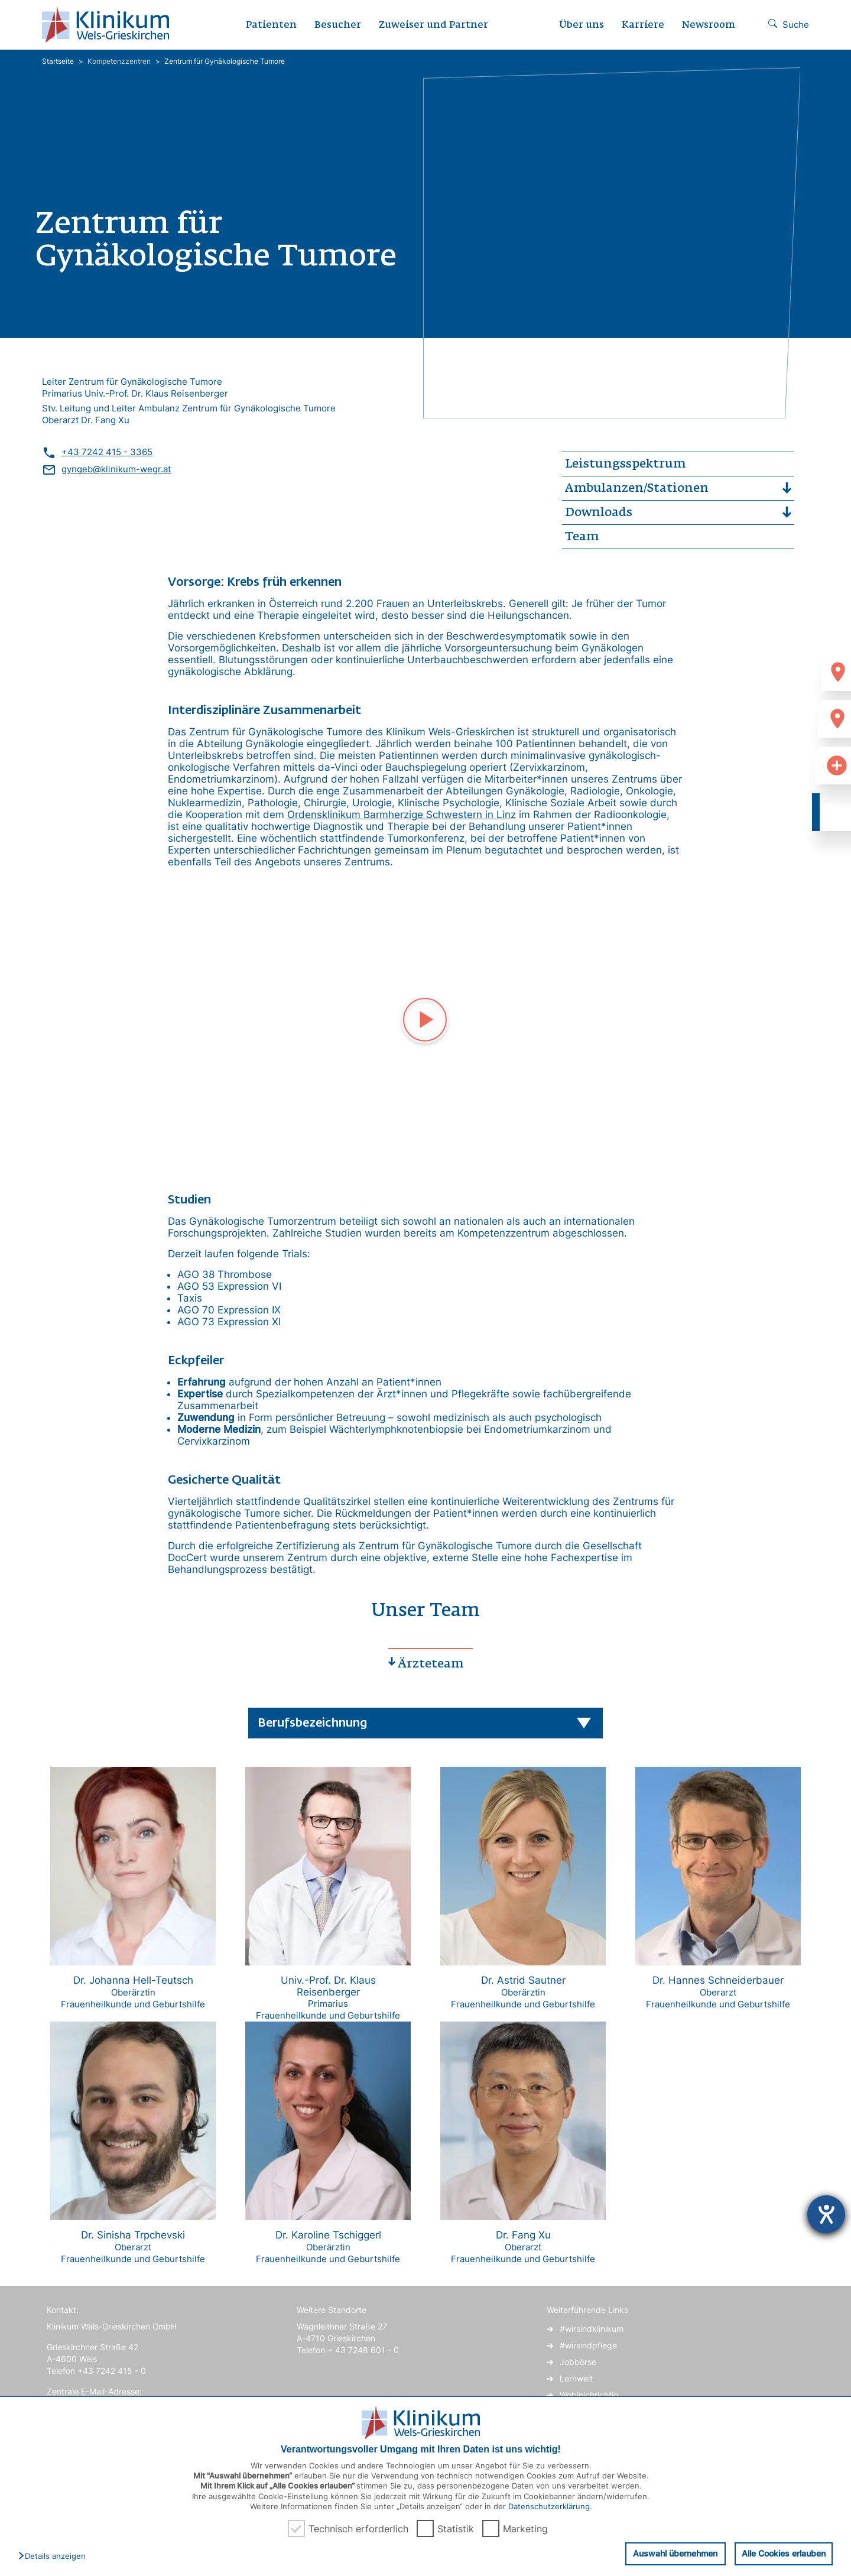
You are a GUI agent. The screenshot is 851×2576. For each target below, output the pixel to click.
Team (582, 537)
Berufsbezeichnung (312, 1723)
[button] (55, 2556)
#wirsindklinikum (591, 2329)
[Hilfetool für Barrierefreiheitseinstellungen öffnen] (826, 2214)
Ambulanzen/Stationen (637, 488)
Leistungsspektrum (625, 464)
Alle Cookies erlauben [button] (783, 2553)
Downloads (598, 512)
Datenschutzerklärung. (550, 2506)
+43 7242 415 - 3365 (106, 452)
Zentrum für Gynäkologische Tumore (224, 61)
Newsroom (708, 25)
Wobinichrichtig (589, 2395)
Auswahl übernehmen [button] (673, 2553)
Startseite (58, 61)
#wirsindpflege (588, 2345)
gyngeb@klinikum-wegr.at (116, 469)
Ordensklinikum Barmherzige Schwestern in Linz (401, 814)
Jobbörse (578, 2362)
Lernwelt (576, 2378)
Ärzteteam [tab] (430, 1664)
